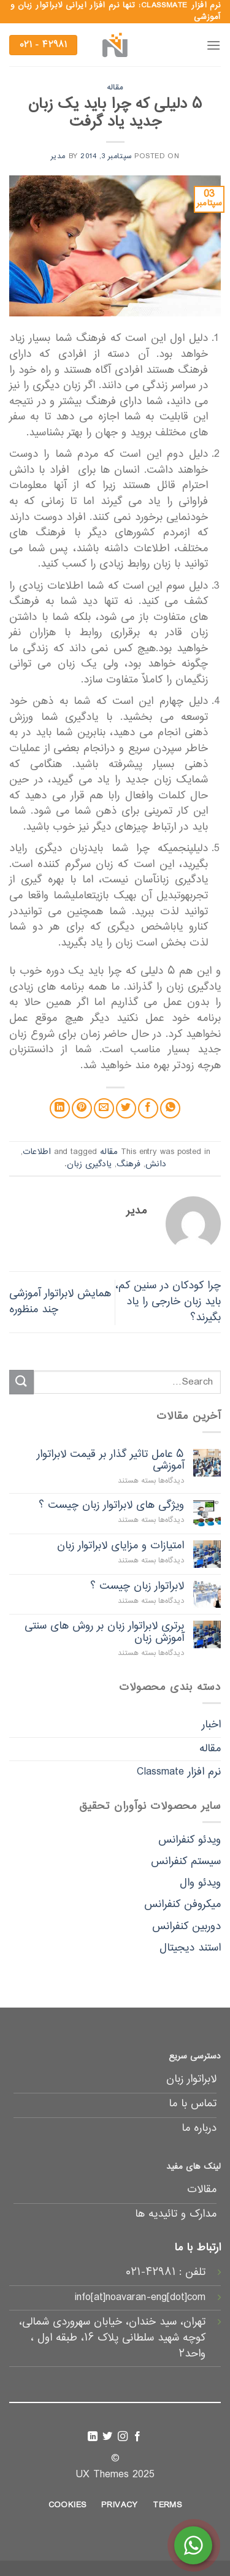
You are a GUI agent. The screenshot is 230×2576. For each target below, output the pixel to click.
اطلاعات (37, 1152)
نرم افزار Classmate (179, 1772)
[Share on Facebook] (148, 1108)
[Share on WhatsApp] (170, 1108)
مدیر (58, 156)
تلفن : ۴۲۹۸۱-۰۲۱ (165, 2272)
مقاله (115, 87)
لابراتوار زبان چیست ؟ (137, 1586)
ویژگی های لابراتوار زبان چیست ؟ (111, 1506)
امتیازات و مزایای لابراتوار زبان (120, 1546)
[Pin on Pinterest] (82, 1108)
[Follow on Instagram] (123, 2436)
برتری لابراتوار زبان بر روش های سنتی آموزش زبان (104, 1632)
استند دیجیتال (190, 1948)
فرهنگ (128, 1164)
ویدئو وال (200, 1883)
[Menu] (213, 45)
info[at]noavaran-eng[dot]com (140, 2297)
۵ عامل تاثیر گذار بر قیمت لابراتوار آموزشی (110, 1460)
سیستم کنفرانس (186, 1861)
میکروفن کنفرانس (182, 1904)
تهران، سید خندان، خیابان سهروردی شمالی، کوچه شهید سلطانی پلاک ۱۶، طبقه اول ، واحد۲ (112, 2338)
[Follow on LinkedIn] (93, 2436)
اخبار (211, 1725)
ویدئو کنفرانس (189, 1840)
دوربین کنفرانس (186, 1926)
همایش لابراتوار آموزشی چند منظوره (60, 1302)
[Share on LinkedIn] (60, 1108)
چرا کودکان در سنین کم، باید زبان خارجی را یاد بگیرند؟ (168, 1301)
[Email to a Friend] (104, 1108)
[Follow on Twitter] (107, 2436)
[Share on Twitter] (126, 1108)
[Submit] (21, 1382)
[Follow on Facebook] (137, 2436)
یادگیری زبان (89, 1164)
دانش (155, 1164)
